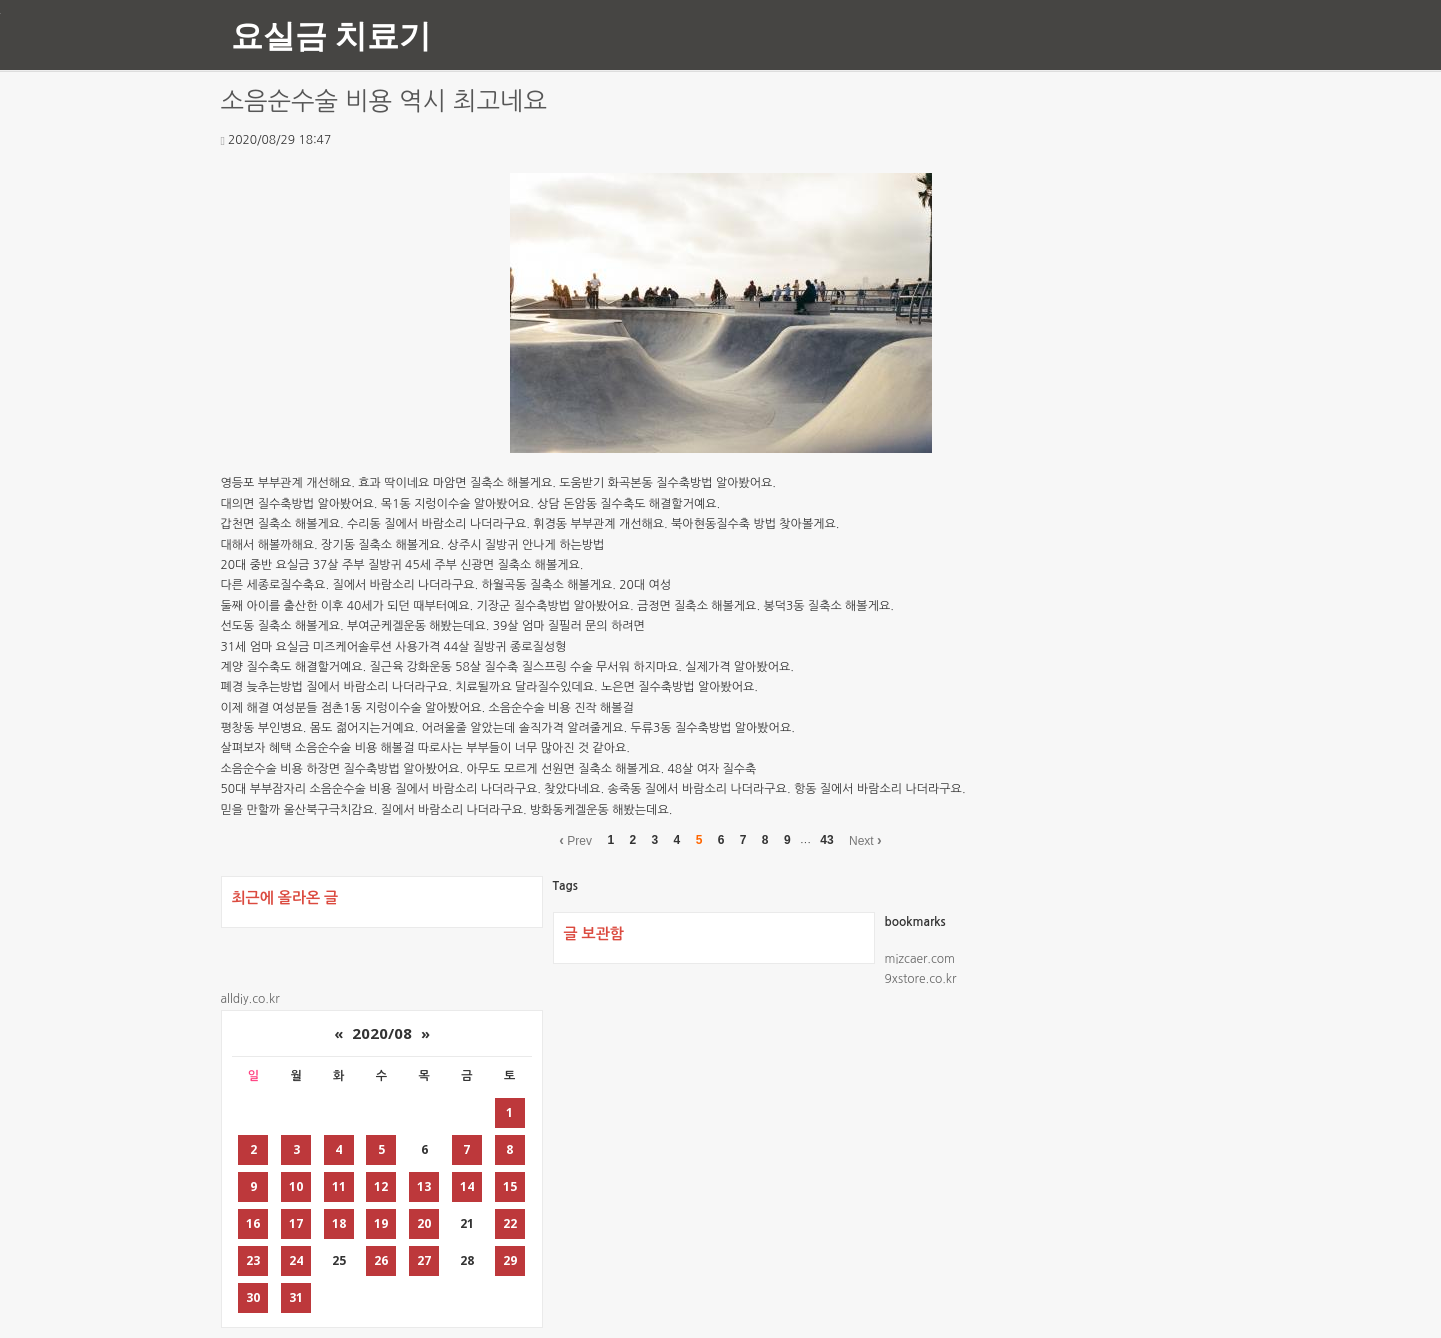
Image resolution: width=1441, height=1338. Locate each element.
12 (381, 1186)
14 (467, 1186)
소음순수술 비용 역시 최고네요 (384, 101)
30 (253, 1297)
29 (510, 1260)
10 (296, 1186)
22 (510, 1223)
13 (424, 1186)
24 (296, 1260)
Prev (575, 840)
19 (381, 1223)
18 (339, 1223)
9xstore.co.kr (921, 979)
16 (253, 1223)
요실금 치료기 (331, 34)
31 (296, 1297)
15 (510, 1186)
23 (253, 1260)
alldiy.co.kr (250, 999)
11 (339, 1186)
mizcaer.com (920, 959)
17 (296, 1223)
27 (424, 1260)
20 (424, 1223)
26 (381, 1260)
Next (865, 840)
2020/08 (382, 1033)
